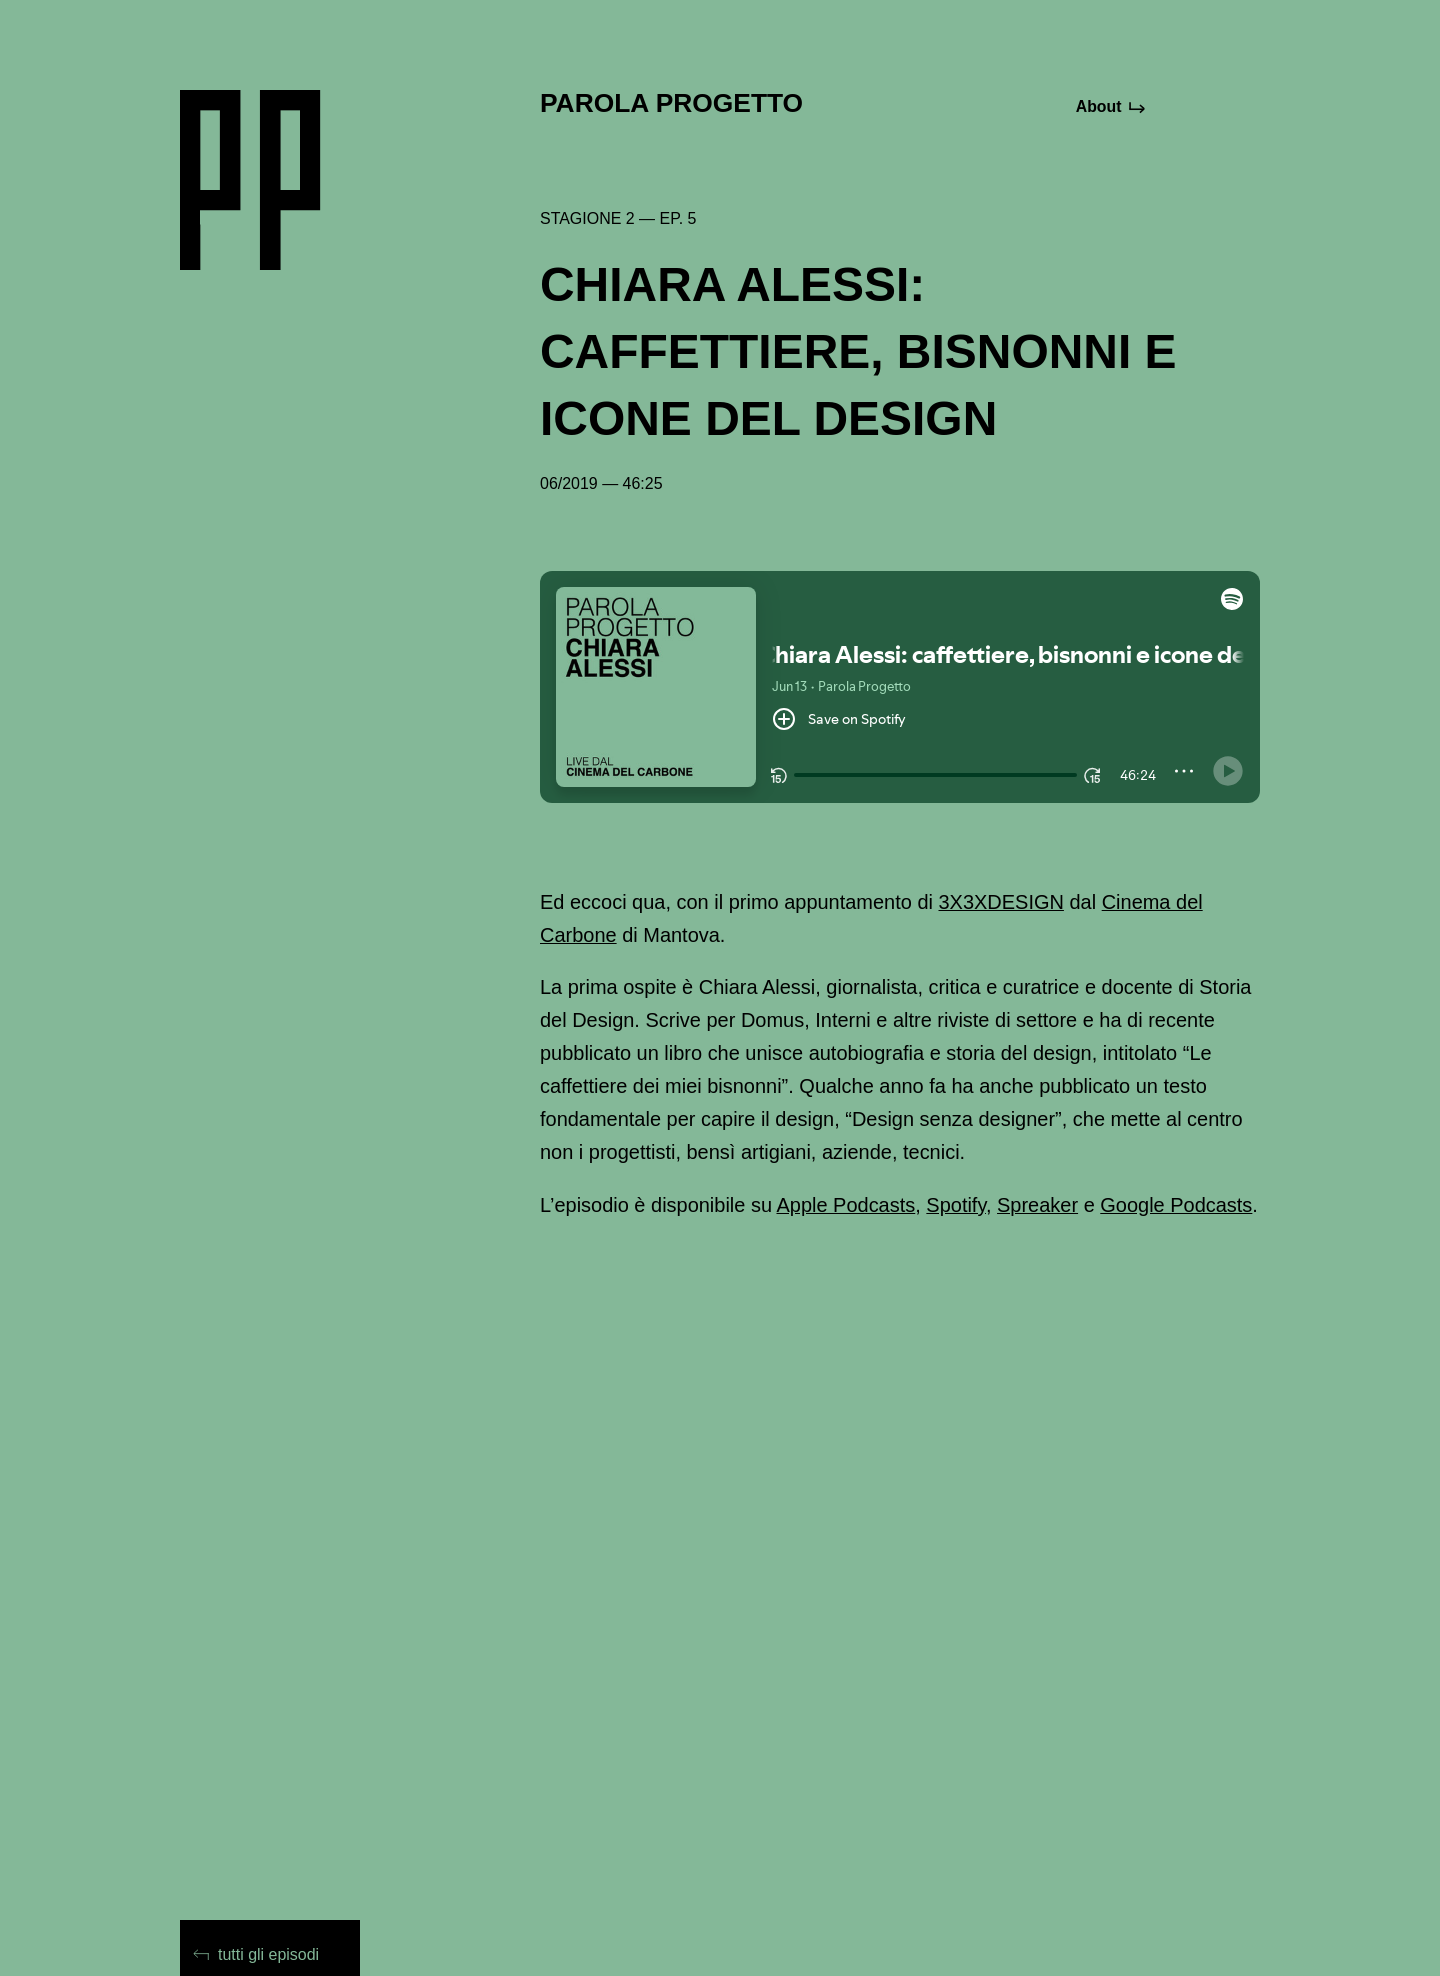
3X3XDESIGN (1001, 902)
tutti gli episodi (256, 1954)
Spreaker (1037, 1205)
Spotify (956, 1205)
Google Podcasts (1176, 1205)
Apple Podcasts (845, 1205)
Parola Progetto (671, 103)
